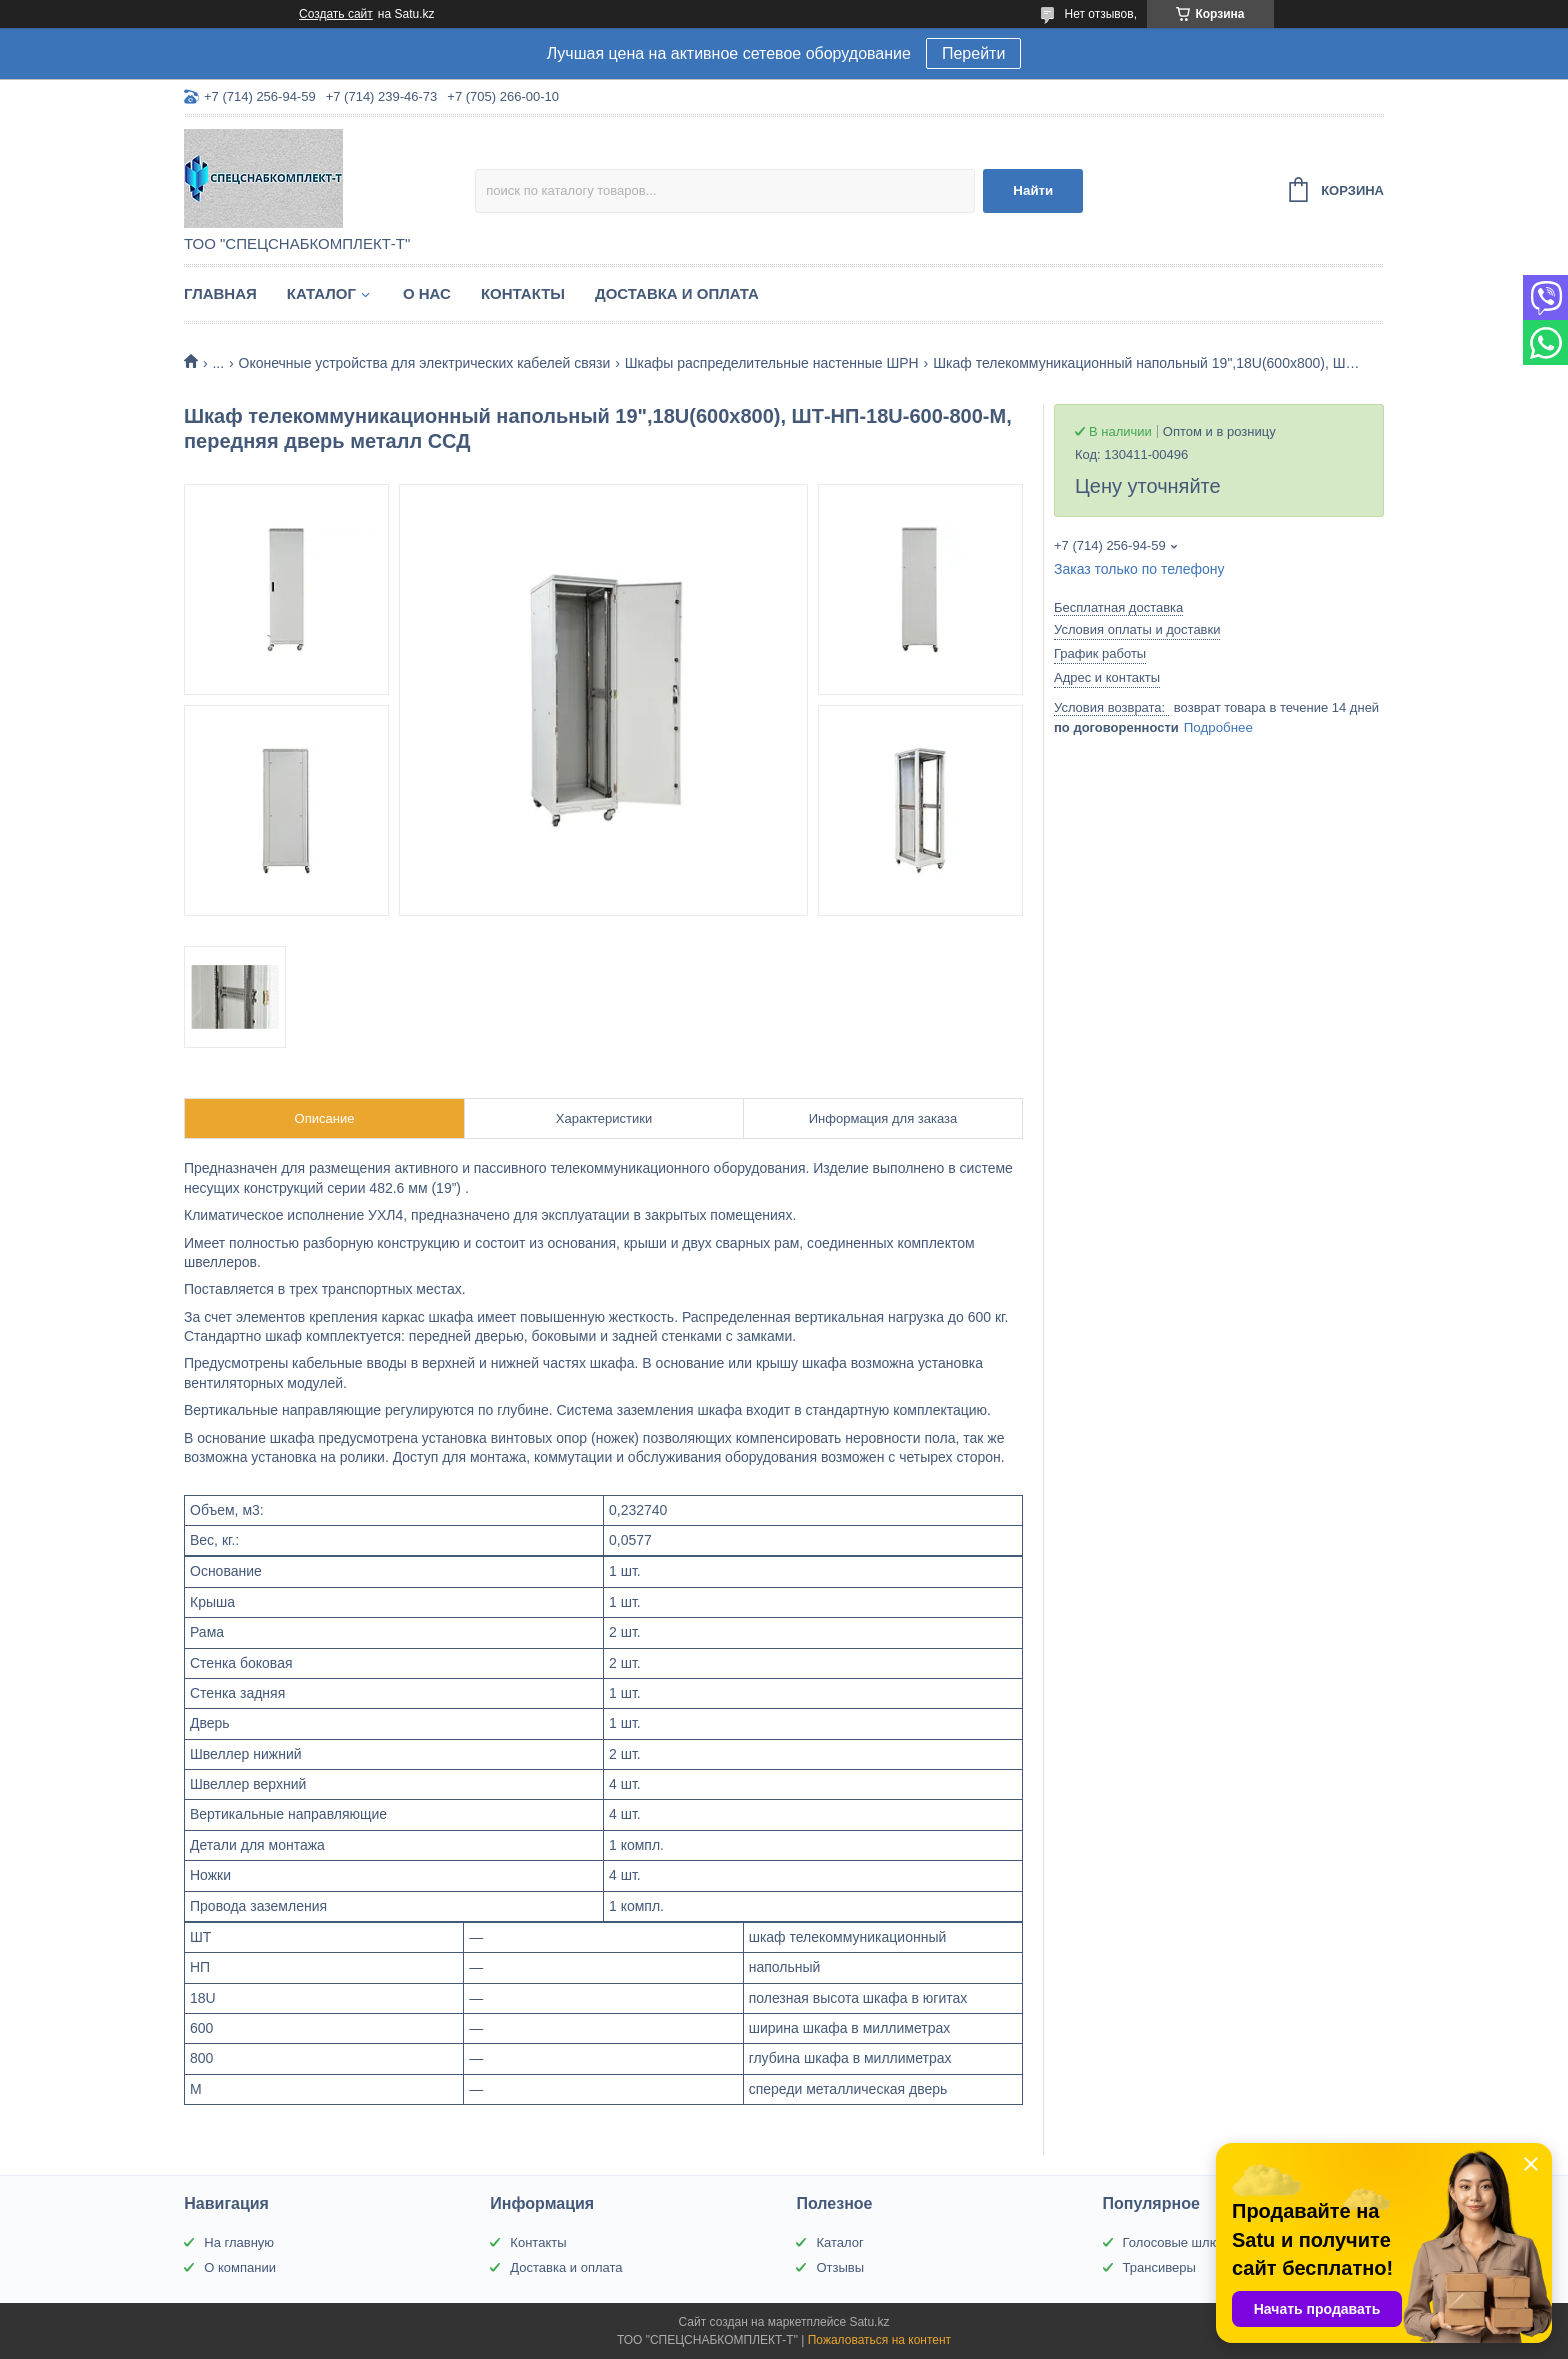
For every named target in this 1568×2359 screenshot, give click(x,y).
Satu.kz (869, 2322)
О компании (240, 2267)
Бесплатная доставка (1118, 607)
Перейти (973, 53)
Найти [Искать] (1033, 190)
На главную (239, 2242)
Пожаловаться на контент (879, 2340)
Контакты (523, 293)
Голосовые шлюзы (1179, 2242)
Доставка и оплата (677, 293)
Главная (220, 293)
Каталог (321, 293)
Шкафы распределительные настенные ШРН (772, 363)
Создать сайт (336, 14)
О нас (427, 293)
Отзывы (840, 2267)
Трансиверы (1159, 2267)
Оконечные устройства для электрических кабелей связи (425, 363)
